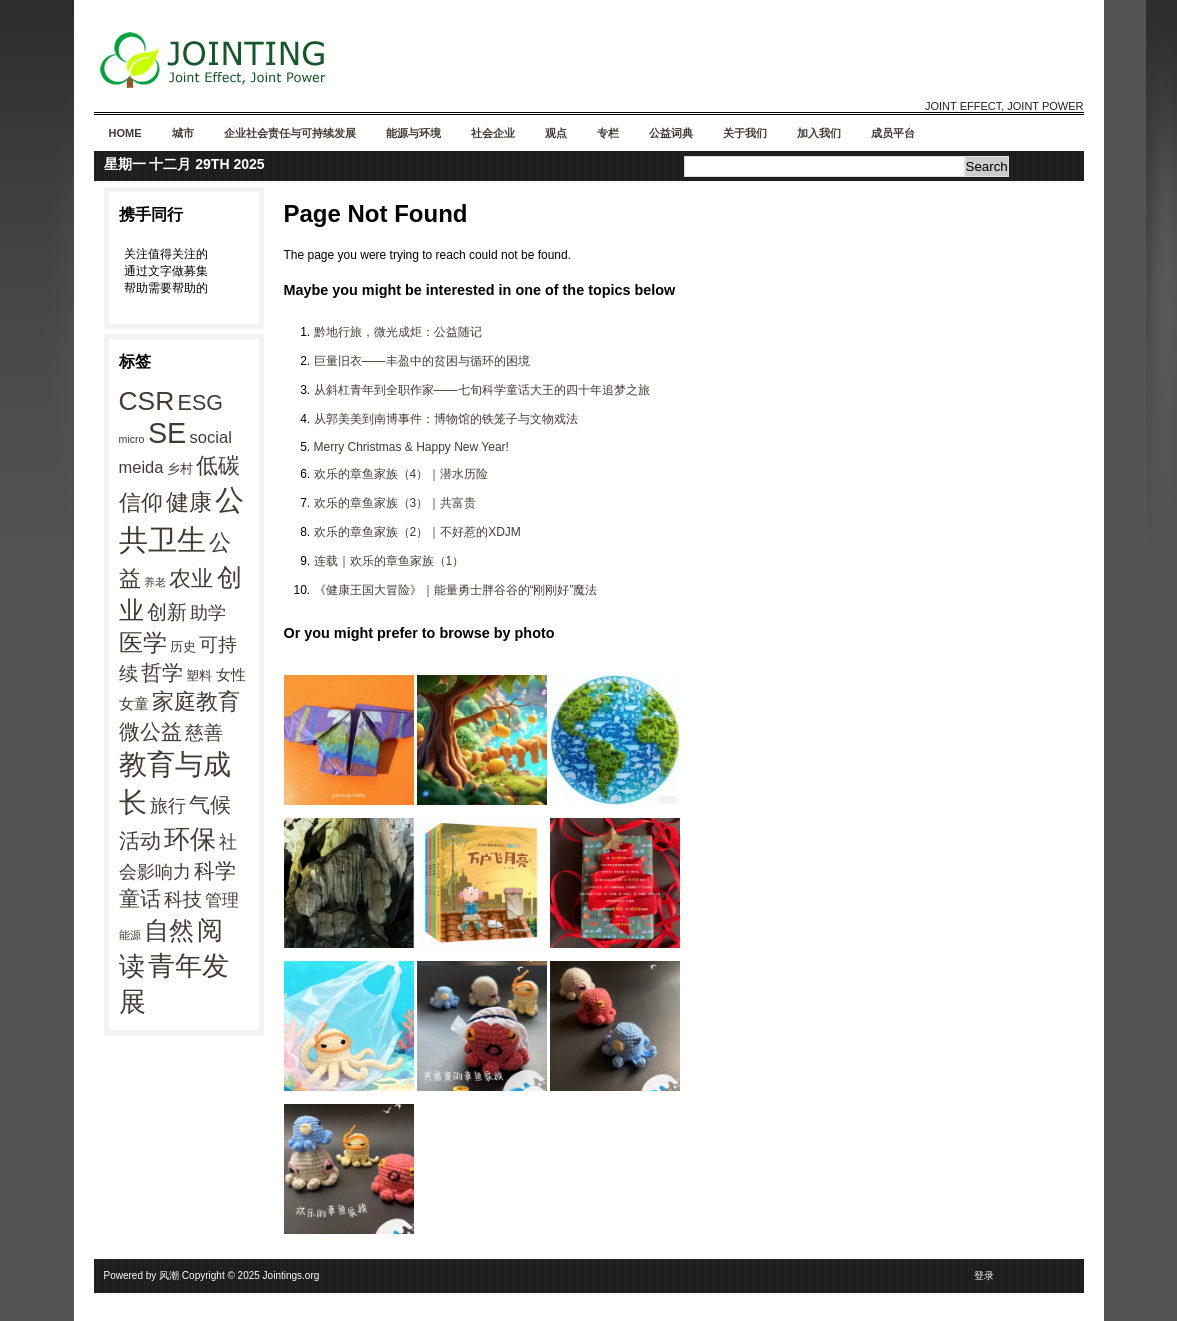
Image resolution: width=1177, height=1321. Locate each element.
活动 (140, 840)
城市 (183, 133)
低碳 (218, 465)
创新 (167, 612)
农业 (191, 578)
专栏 (608, 133)
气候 (210, 805)
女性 (231, 674)
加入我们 (819, 133)
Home (125, 133)
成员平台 (893, 133)
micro (132, 439)
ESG (200, 403)
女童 (134, 703)
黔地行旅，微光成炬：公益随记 (398, 332)
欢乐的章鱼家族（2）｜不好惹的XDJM (417, 532)
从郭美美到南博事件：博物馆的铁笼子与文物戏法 (446, 419)
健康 (189, 502)
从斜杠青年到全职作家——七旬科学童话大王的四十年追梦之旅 (482, 390)
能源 (130, 935)
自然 (169, 930)
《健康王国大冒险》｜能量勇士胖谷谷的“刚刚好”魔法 (456, 590)
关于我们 (745, 133)
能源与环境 (413, 133)
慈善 (204, 732)
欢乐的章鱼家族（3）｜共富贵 (395, 503)
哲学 (162, 672)
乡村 (180, 468)
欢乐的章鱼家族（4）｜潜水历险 (401, 474)
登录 (984, 1275)
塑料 (199, 675)
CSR (147, 401)
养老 (155, 582)
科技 (183, 899)
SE (167, 433)
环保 (190, 839)
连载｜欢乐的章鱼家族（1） (389, 561)
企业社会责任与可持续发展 (290, 133)
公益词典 (671, 133)
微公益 (150, 732)
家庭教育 (196, 701)
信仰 (141, 502)
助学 (208, 613)
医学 (143, 642)
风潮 (169, 1275)
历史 (183, 646)
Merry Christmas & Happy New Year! (411, 447)
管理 (222, 900)
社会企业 (493, 133)
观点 (556, 133)
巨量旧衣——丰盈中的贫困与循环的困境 (422, 361)
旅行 (168, 806)
